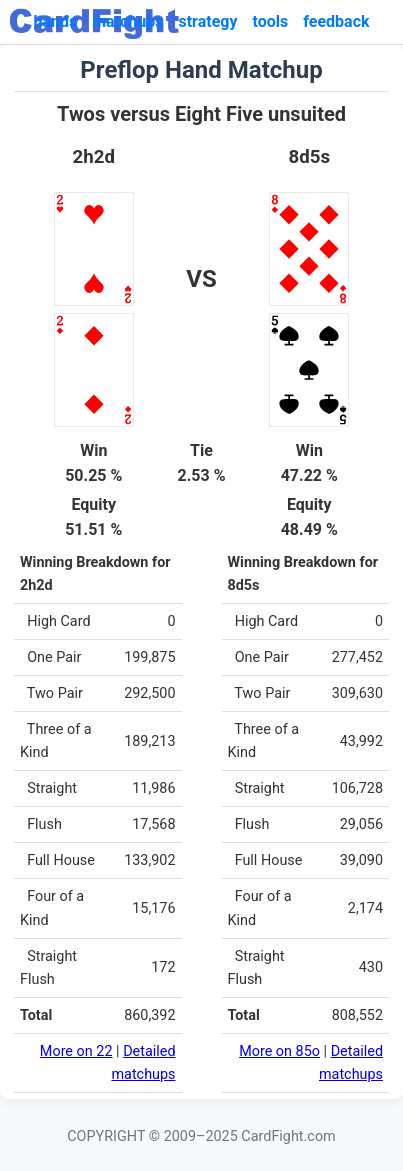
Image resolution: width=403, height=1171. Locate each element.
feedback (336, 21)
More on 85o (279, 1051)
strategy (207, 21)
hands (55, 21)
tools (271, 21)
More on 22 (76, 1051)
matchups (127, 21)
